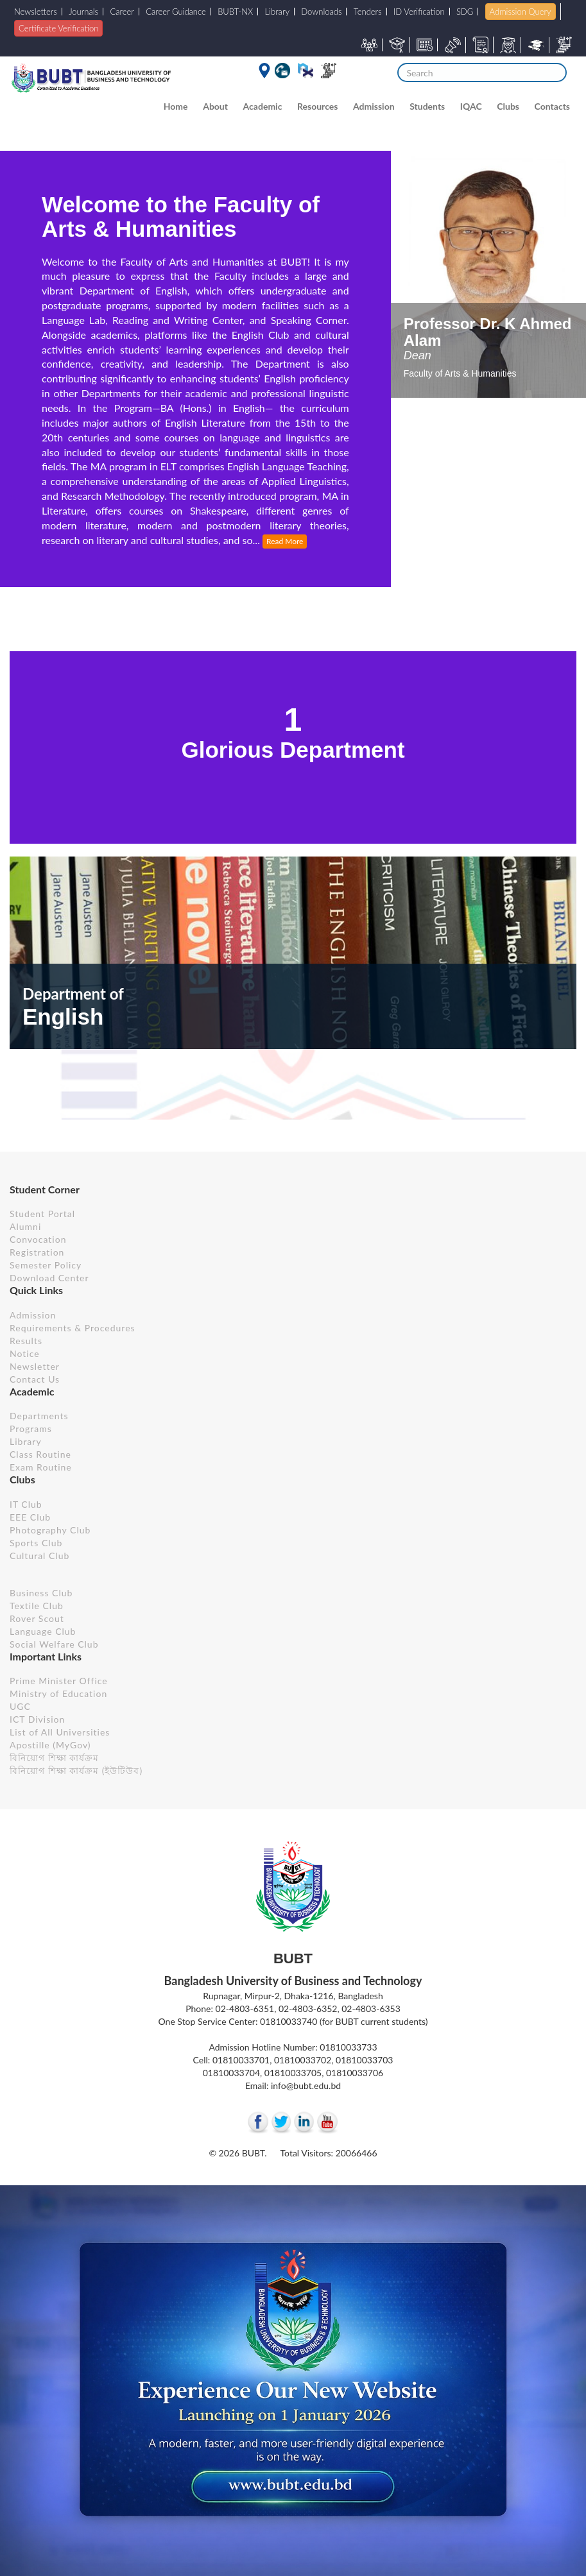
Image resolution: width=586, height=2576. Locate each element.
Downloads (321, 11)
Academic (262, 106)
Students (427, 106)
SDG (464, 11)
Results (26, 1340)
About (215, 106)
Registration (37, 1252)
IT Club (26, 1504)
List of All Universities (60, 1732)
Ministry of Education (58, 1693)
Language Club (43, 1631)
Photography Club (50, 1529)
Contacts (552, 106)
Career (122, 11)
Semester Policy (46, 1264)
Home (176, 106)
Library (277, 11)
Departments (39, 1415)
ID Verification (419, 11)
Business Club (41, 1592)
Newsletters (35, 11)
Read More (284, 541)
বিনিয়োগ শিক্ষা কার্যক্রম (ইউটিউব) (76, 1770)
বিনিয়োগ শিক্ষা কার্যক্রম (54, 1757)
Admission (374, 106)
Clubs (508, 106)
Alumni (25, 1226)
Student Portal (42, 1213)
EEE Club (30, 1517)
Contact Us (35, 1379)
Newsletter (35, 1366)
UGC (20, 1706)
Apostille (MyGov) (50, 1744)
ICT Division (37, 1719)
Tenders (368, 11)
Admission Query (520, 11)
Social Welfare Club (54, 1644)
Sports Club (36, 1542)
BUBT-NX (235, 11)
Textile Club (37, 1605)
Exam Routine (41, 1467)
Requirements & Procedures (72, 1327)
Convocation (38, 1239)
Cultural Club (39, 1555)
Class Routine (40, 1454)
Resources (317, 106)
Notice (25, 1353)
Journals (83, 11)
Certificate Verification (58, 28)
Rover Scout (37, 1618)
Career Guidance (176, 11)
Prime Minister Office (59, 1680)
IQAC (471, 106)
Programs (31, 1428)
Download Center (49, 1277)
